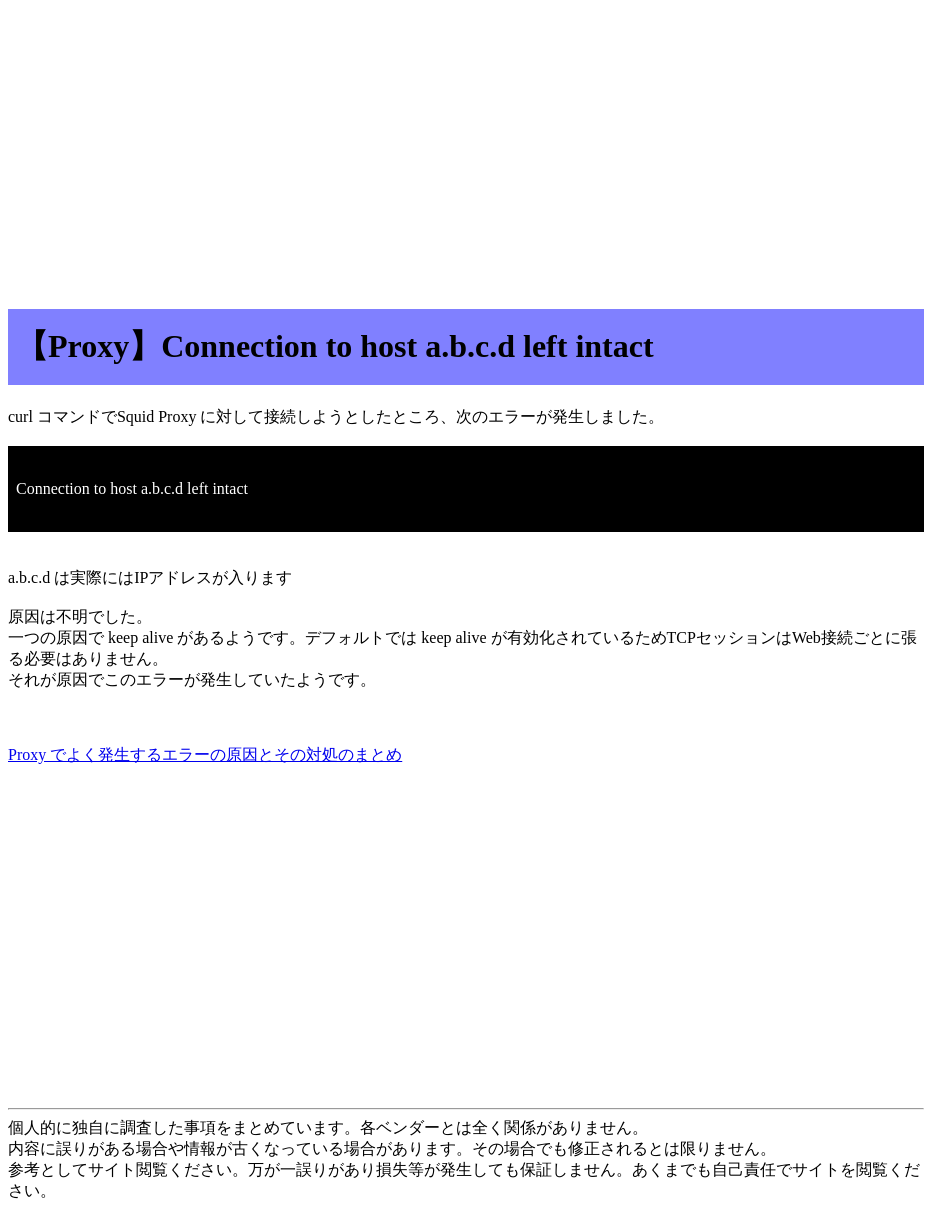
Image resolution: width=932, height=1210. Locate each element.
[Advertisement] (466, 148)
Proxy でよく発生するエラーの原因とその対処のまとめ (205, 754)
